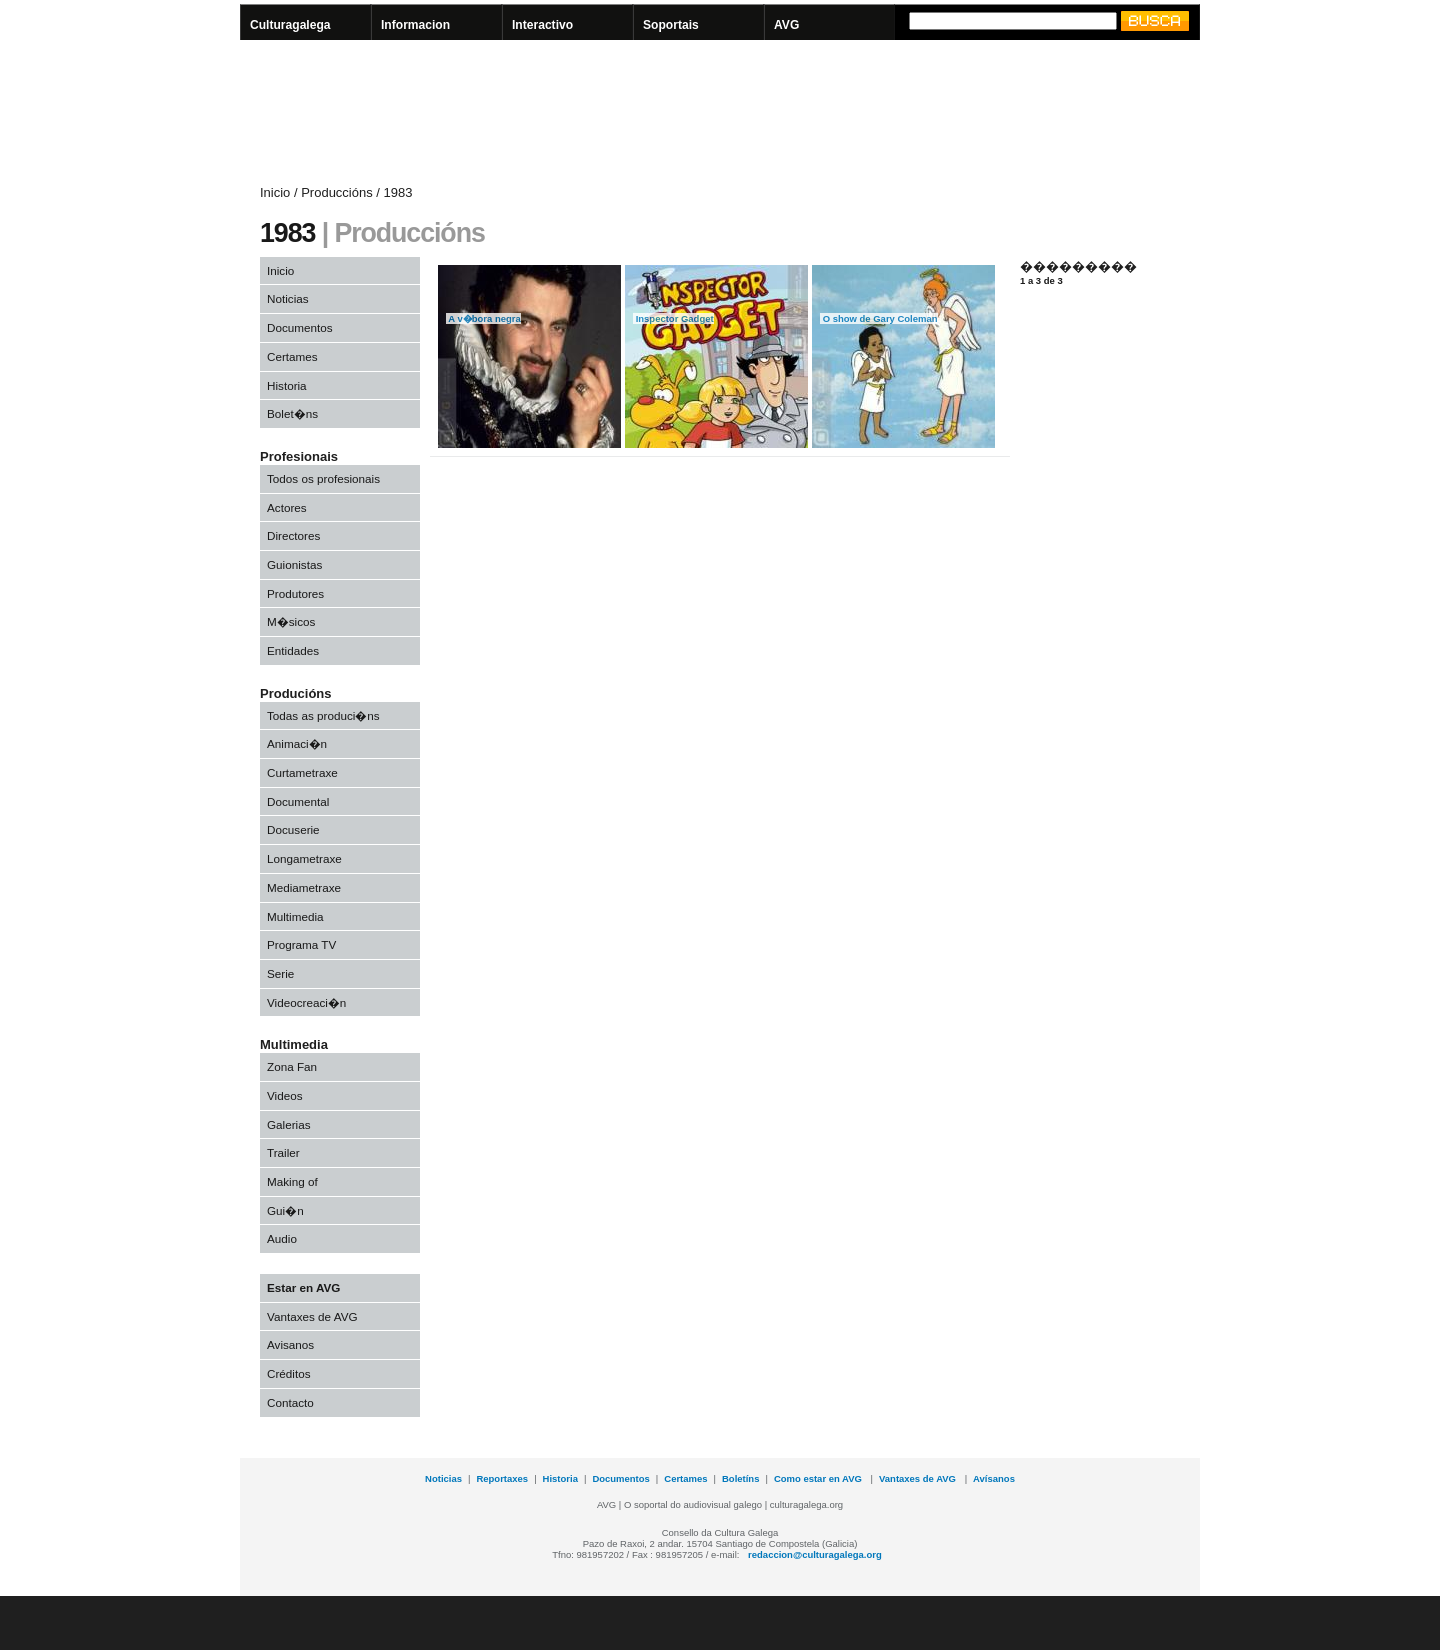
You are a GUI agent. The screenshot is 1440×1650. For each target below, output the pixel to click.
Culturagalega (290, 25)
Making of (292, 1181)
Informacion (415, 25)
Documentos (300, 327)
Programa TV (301, 944)
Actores (287, 507)
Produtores (295, 593)
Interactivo (542, 25)
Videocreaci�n (306, 1002)
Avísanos (994, 1478)
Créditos (289, 1373)
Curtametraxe (302, 772)
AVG (786, 25)
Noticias (288, 298)
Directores (293, 535)
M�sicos (291, 621)
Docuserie (293, 829)
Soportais (671, 25)
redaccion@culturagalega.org (815, 1554)
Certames (292, 356)
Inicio (280, 270)
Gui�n (285, 1210)
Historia (287, 385)
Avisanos (290, 1344)
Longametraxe (304, 858)
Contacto (290, 1402)
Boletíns (740, 1478)
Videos (285, 1095)
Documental (298, 801)
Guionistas (294, 564)
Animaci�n (297, 743)
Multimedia (295, 916)
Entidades (293, 650)
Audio (282, 1238)
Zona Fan (292, 1066)
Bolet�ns (292, 413)
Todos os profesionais (323, 478)
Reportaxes (502, 1478)
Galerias (289, 1124)
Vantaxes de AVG (312, 1316)
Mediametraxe (304, 887)
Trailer (283, 1152)
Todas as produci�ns (323, 715)
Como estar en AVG (819, 1478)
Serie (280, 973)
